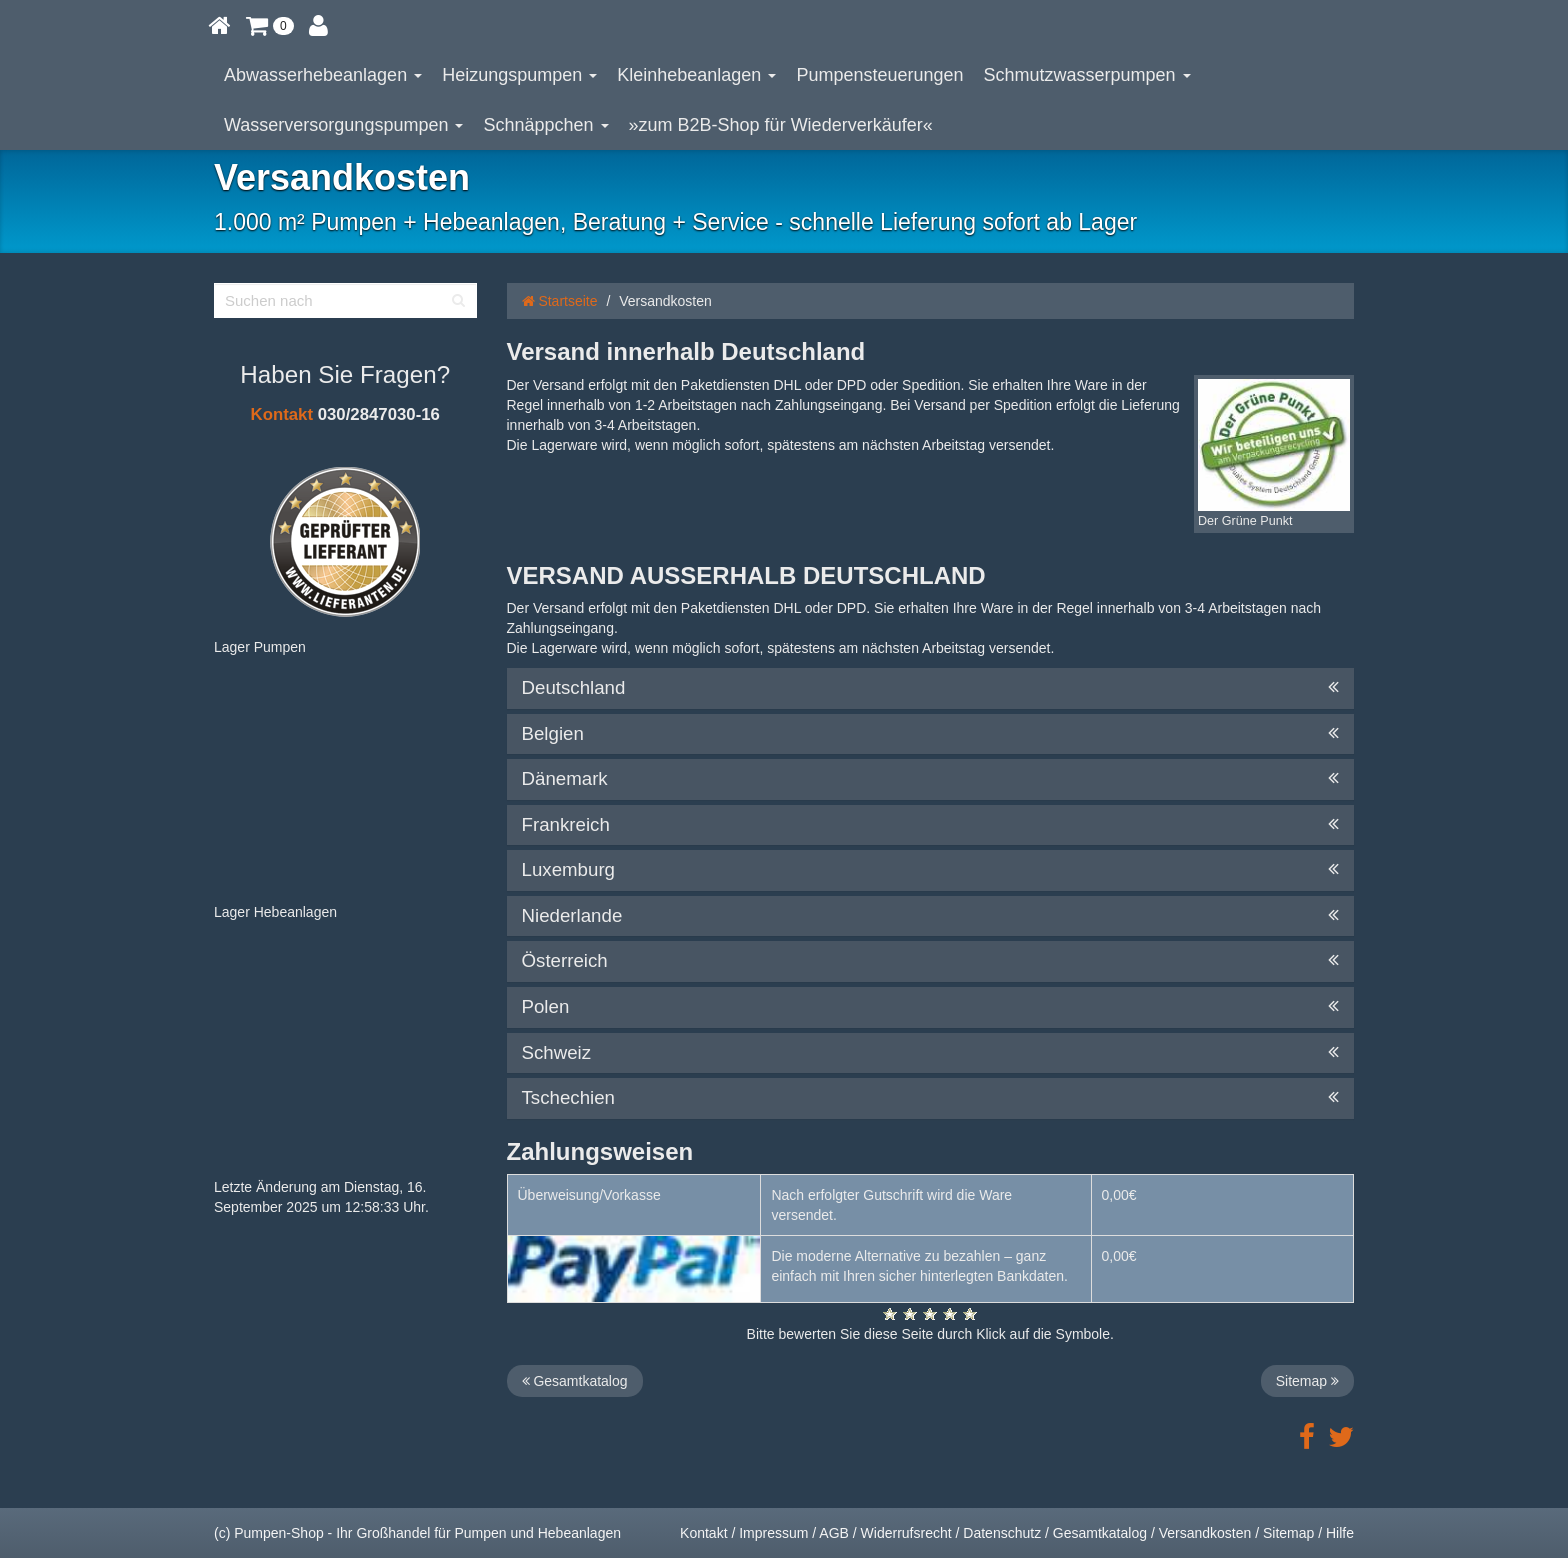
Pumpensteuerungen (879, 75)
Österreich (931, 961)
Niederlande (931, 916)
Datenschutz (1002, 1533)
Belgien (931, 734)
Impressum (773, 1533)
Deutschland (931, 688)
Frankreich (931, 825)
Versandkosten (1205, 1533)
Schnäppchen (545, 125)
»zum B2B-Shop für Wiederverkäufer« (781, 125)
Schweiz (931, 1053)
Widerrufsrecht (906, 1533)
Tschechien (931, 1098)
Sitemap (1307, 1381)
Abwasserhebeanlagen (323, 75)
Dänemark (931, 779)
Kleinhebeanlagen (696, 75)
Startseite (560, 301)
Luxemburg (931, 870)
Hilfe (1340, 1533)
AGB (834, 1533)
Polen (931, 1007)
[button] (270, 25)
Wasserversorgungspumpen (343, 125)
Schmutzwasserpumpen (1087, 75)
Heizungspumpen (519, 75)
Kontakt (282, 414)
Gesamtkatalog (575, 1381)
